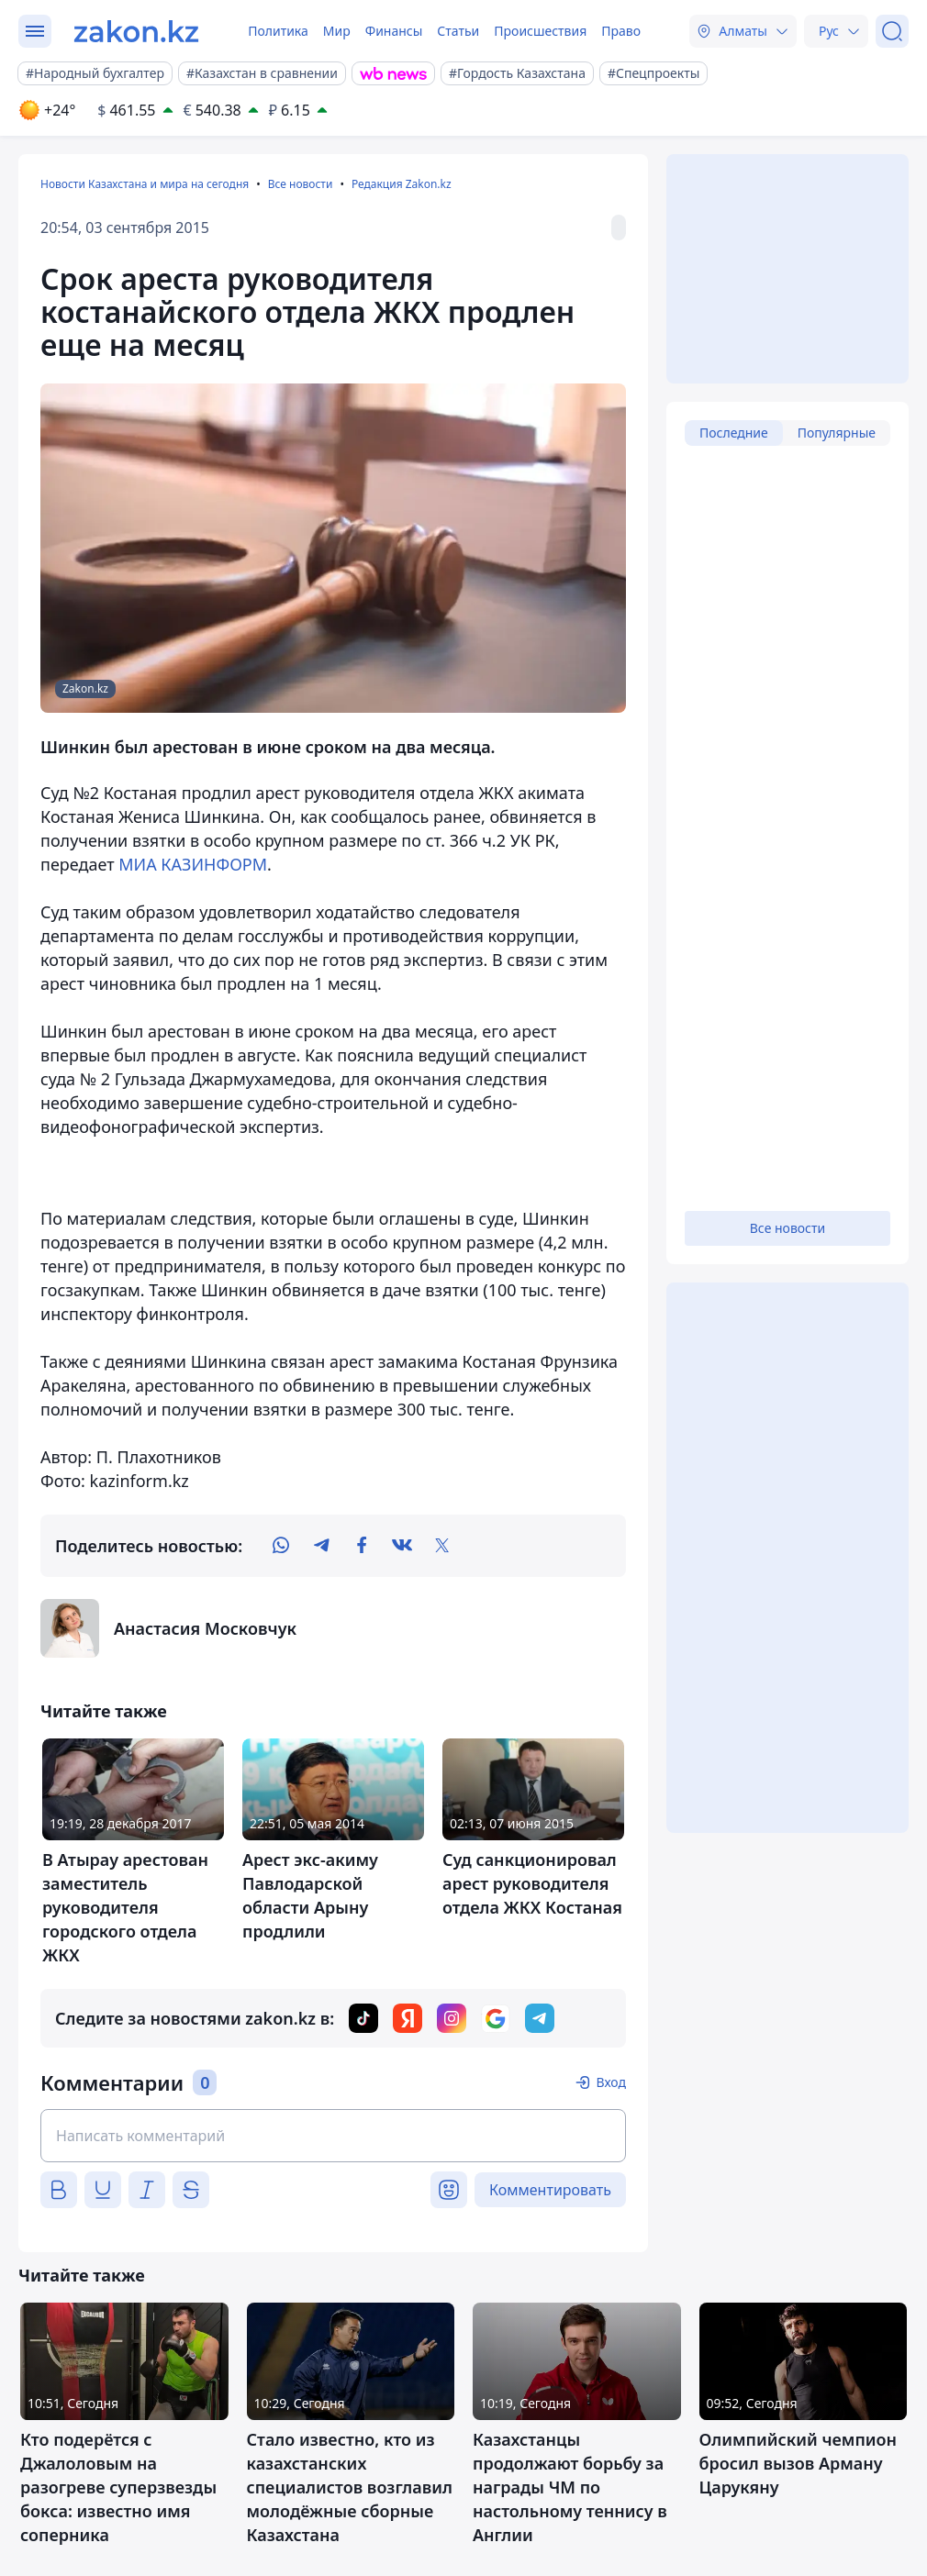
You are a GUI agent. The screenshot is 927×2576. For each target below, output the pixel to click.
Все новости (300, 184)
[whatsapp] (280, 1545)
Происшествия (540, 30)
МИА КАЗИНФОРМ (192, 864)
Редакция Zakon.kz (402, 184)
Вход (611, 2082)
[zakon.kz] (136, 31)
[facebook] (361, 1545)
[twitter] (442, 1545)
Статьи (458, 30)
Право (621, 30)
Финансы (394, 30)
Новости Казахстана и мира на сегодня (144, 184)
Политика (278, 30)
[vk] (402, 1545)
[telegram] (321, 1545)
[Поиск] (892, 31)
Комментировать (550, 2190)
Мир (337, 30)
